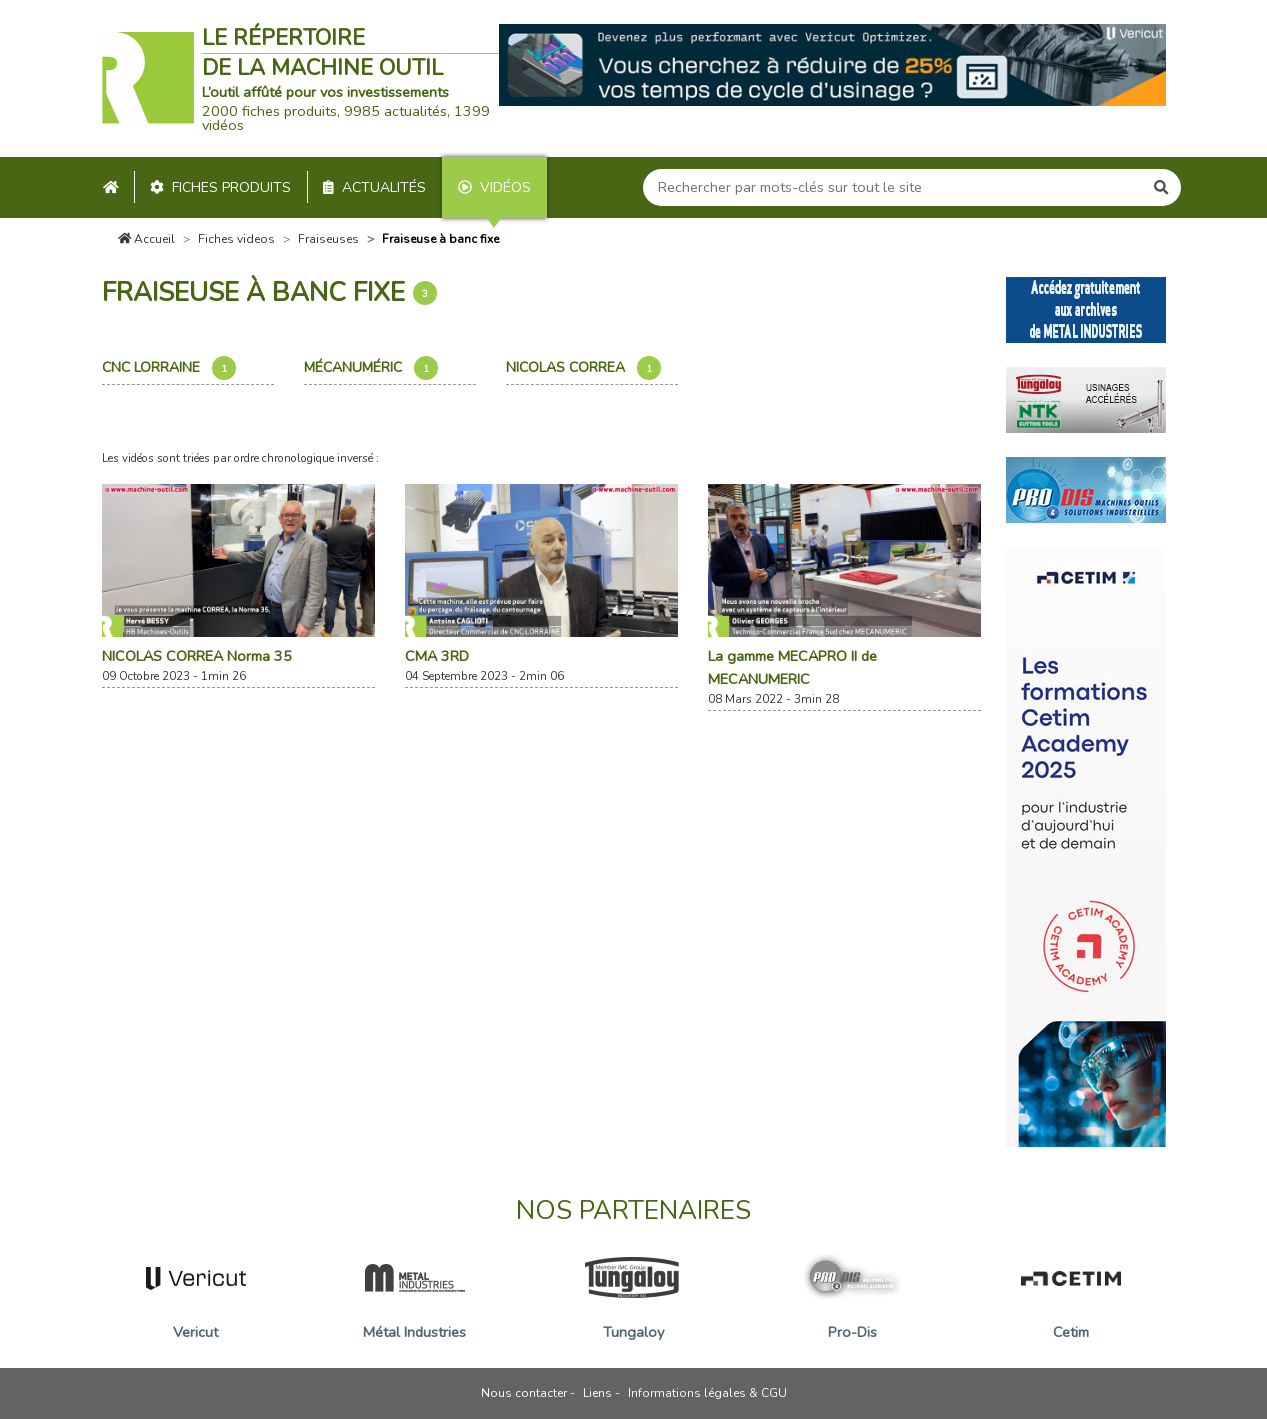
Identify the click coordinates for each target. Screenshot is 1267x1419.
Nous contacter (524, 1393)
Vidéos (494, 187)
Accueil (147, 239)
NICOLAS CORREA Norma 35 (197, 656)
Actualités (374, 187)
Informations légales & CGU (707, 1393)
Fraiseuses (328, 239)
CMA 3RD (437, 656)
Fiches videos (236, 239)
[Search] (893, 187)
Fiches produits (220, 187)
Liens (597, 1393)
